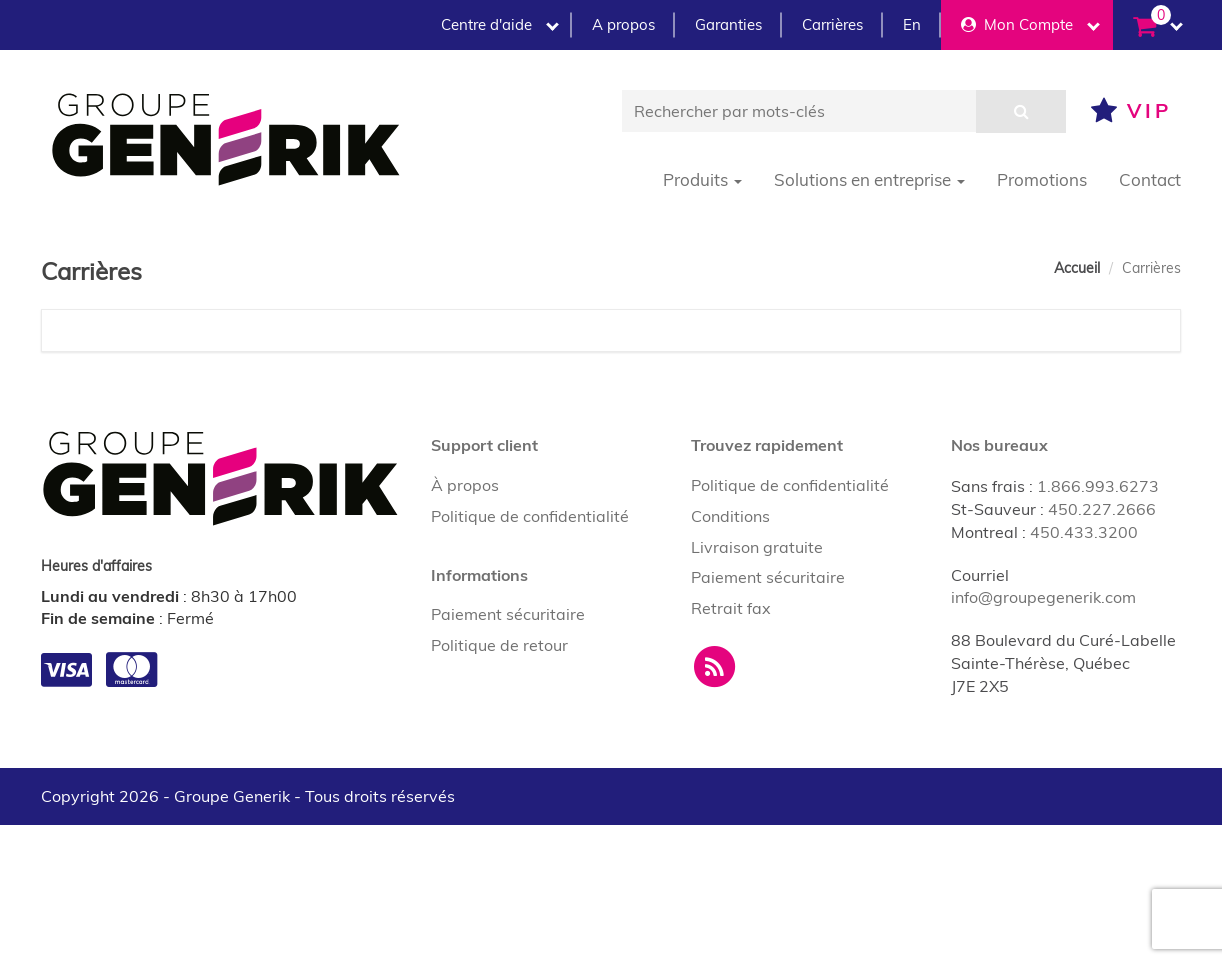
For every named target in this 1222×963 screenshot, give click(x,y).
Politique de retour (499, 645)
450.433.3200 (1084, 532)
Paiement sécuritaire (508, 614)
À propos (465, 485)
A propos (623, 24)
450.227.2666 (1102, 509)
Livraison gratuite (757, 547)
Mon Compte (1030, 24)
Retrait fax (731, 608)
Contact (1150, 179)
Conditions (730, 516)
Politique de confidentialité (530, 516)
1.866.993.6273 (1098, 486)
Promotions (1042, 179)
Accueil (1077, 268)
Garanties (728, 24)
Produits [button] (702, 179)
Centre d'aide (500, 24)
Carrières (832, 24)
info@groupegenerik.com (1043, 597)
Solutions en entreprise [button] (869, 179)
